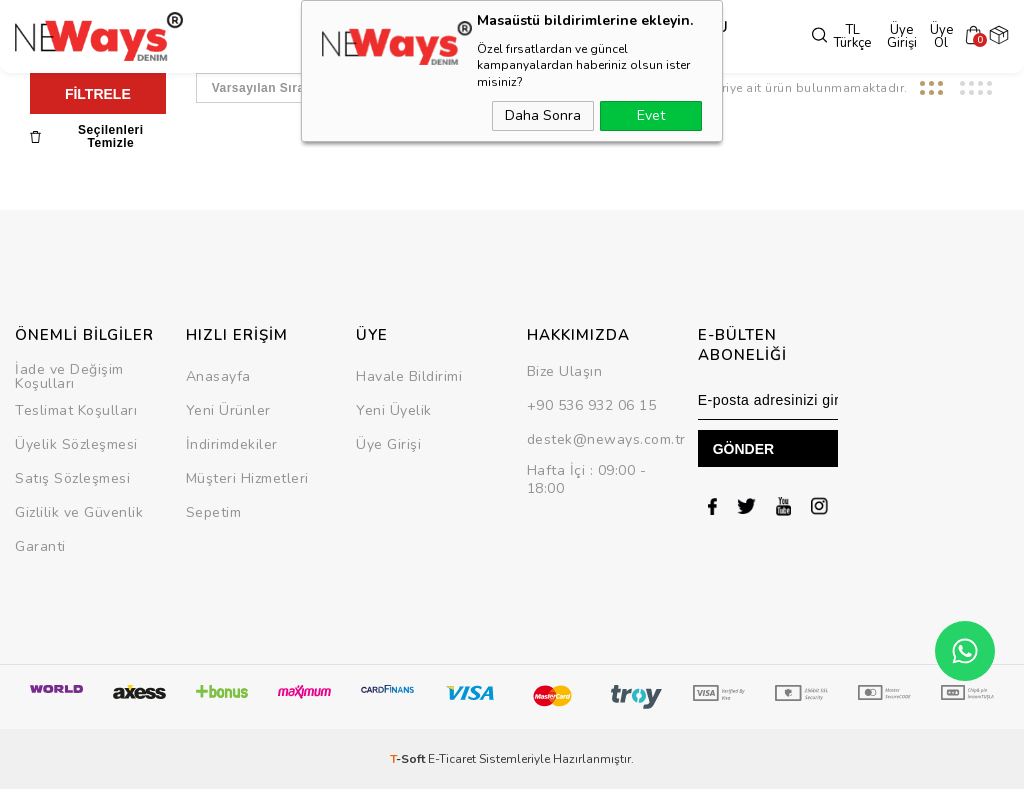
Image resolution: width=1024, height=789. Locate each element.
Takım (543, 37)
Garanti (40, 546)
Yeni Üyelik (394, 410)
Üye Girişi (889, 37)
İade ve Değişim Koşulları (69, 376)
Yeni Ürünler (228, 410)
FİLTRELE (98, 94)
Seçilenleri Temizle (87, 137)
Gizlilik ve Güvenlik (79, 512)
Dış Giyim (323, 37)
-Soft (409, 759)
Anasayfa (218, 376)
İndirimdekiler (232, 444)
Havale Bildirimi (409, 376)
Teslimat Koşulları (76, 410)
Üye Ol (935, 37)
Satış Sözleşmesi (72, 478)
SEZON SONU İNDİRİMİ (653, 37)
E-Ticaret (452, 759)
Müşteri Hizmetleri (247, 478)
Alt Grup (480, 37)
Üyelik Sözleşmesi (76, 444)
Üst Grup (401, 37)
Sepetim (214, 512)
